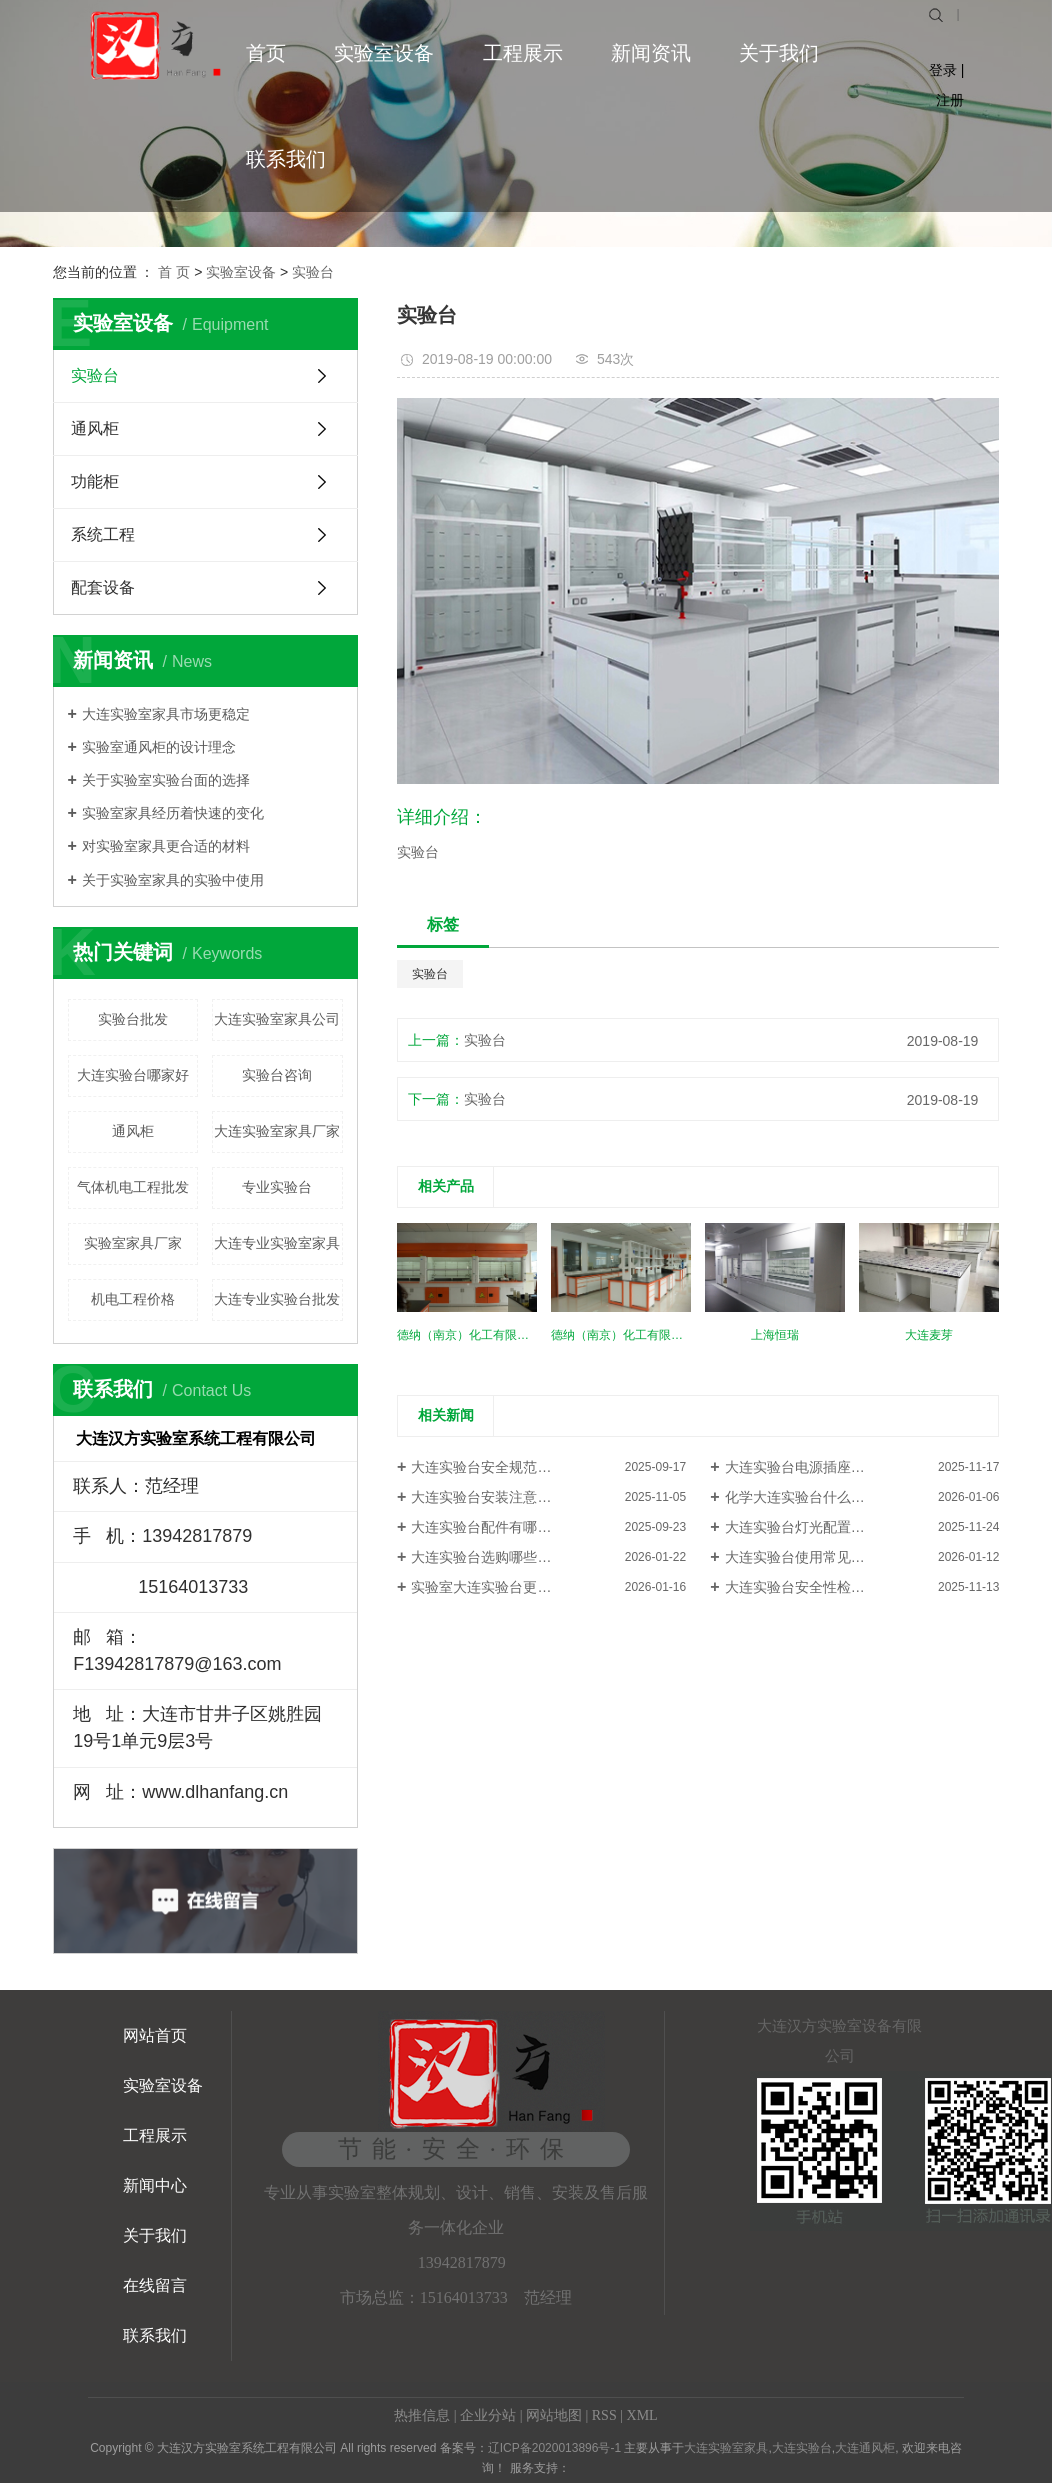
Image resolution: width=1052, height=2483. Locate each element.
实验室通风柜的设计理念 (159, 747)
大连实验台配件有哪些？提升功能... (522, 1527)
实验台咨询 (277, 1075)
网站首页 (155, 2035)
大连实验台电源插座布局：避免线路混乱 (851, 1467)
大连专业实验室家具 (277, 1243)
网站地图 (554, 2415)
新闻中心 (155, 2185)
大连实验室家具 (726, 2448)
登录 (943, 70)
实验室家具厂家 (133, 1243)
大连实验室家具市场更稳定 (166, 714)
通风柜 (95, 428)
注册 (950, 100)
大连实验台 (802, 2448)
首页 (266, 53)
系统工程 (103, 534)
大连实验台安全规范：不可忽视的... (522, 1467)
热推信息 (422, 2415)
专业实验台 (277, 1187)
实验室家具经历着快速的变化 (173, 813)
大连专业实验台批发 (277, 1299)
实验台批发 (133, 1019)
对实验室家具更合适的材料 (166, 846)
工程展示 (523, 53)
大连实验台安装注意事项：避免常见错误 (537, 1497)
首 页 (174, 272)
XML (642, 2415)
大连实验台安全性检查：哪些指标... (836, 1587)
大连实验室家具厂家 (277, 1131)
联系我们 (286, 159)
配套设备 (103, 587)
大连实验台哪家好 (133, 1075)
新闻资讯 (651, 53)
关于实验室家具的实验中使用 (173, 880)
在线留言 (155, 2285)
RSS (604, 2415)
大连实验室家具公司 (277, 1019)
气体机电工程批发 (133, 1187)
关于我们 (779, 53)
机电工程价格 (133, 1299)
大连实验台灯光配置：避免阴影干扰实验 (851, 1527)
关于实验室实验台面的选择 (166, 780)
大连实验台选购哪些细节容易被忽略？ (530, 1557)
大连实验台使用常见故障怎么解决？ (837, 1557)
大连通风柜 (865, 2448)
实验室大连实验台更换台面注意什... (522, 1587)
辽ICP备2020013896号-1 (554, 2448)
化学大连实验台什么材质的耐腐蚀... (836, 1497)
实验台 (313, 272)
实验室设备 (384, 53)
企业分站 (488, 2415)
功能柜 (95, 481)
